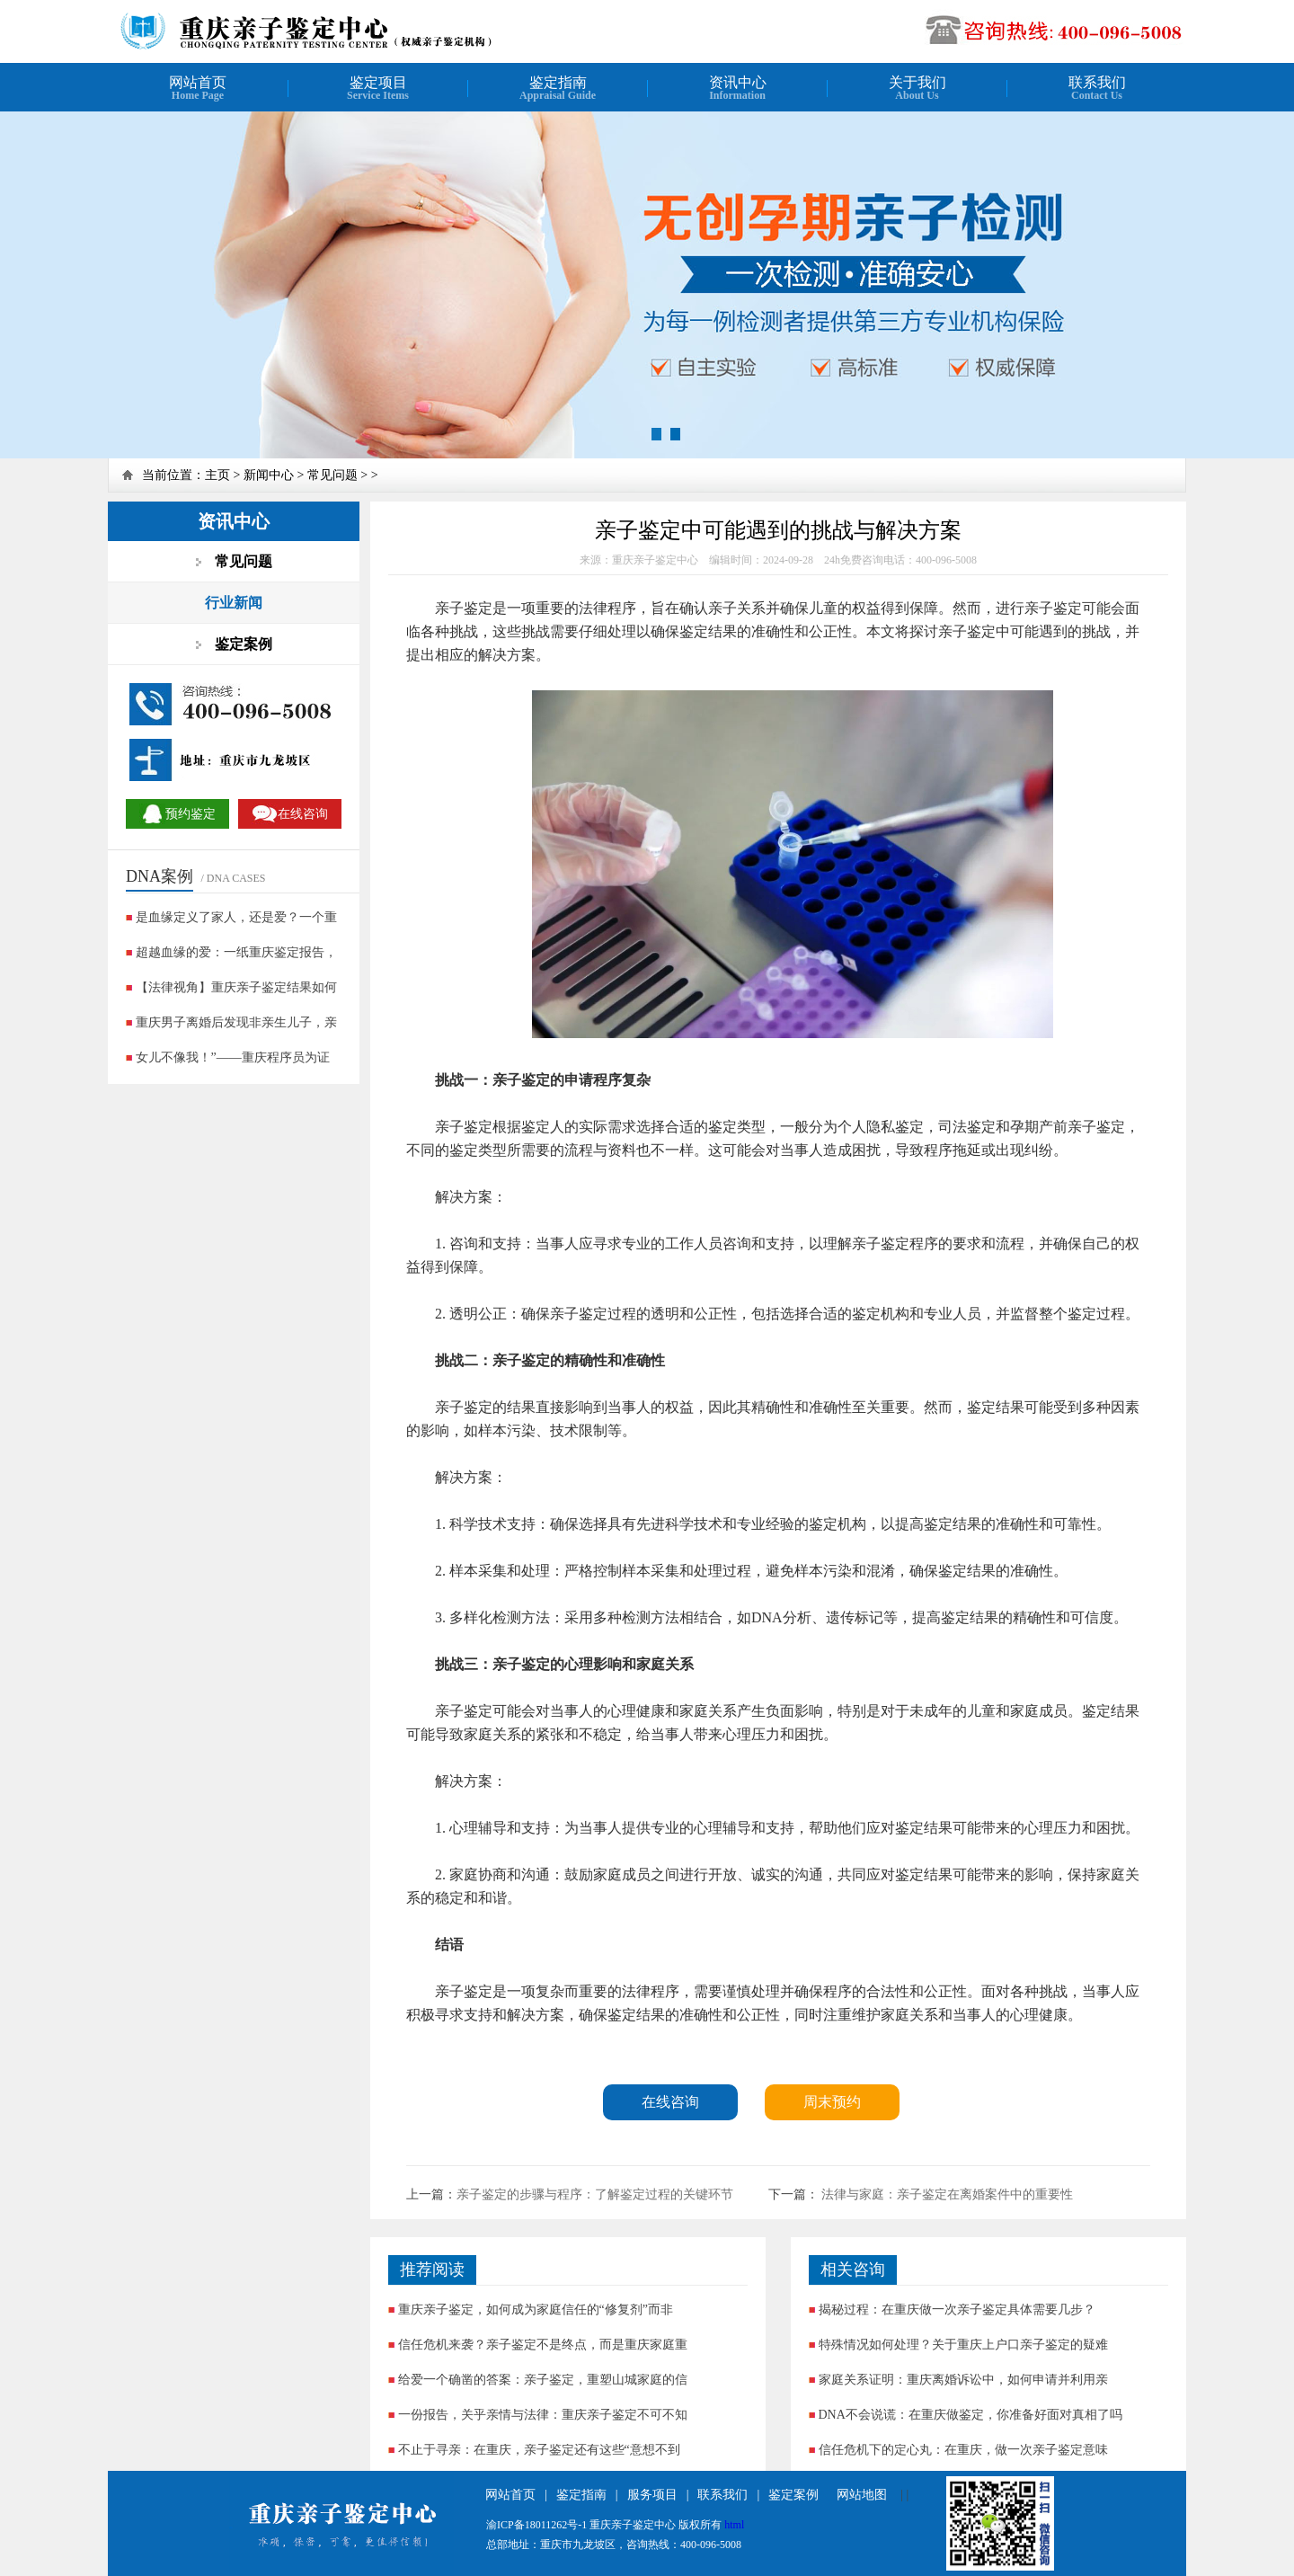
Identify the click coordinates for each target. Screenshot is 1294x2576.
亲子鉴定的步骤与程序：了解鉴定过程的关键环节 (594, 2194)
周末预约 (832, 2102)
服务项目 (652, 2494)
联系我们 (722, 2494)
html (734, 2524)
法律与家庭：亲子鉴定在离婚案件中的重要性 (946, 2194)
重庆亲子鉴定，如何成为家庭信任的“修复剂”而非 (535, 2309)
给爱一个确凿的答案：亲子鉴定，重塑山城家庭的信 (542, 2379)
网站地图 (862, 2494)
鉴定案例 (793, 2494)
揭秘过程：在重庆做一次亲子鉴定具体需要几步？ (957, 2309)
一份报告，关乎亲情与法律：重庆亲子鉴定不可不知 (542, 2414)
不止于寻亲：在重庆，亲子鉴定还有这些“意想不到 (539, 2449)
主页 (217, 475)
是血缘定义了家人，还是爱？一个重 (236, 917)
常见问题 (332, 475)
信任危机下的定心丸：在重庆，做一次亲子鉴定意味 (963, 2449)
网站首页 (510, 2494)
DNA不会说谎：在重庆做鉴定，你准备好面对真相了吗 (970, 2414)
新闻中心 (269, 475)
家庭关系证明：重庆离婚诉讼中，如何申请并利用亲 (963, 2379)
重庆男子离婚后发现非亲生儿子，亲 (236, 1022)
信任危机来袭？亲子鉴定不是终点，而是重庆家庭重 (542, 2344)
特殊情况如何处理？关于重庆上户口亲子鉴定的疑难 (963, 2344)
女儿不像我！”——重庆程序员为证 (233, 1057)
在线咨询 (670, 2102)
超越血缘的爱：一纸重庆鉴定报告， (236, 952)
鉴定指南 (581, 2494)
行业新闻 (233, 602)
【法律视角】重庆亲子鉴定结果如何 (236, 987)
